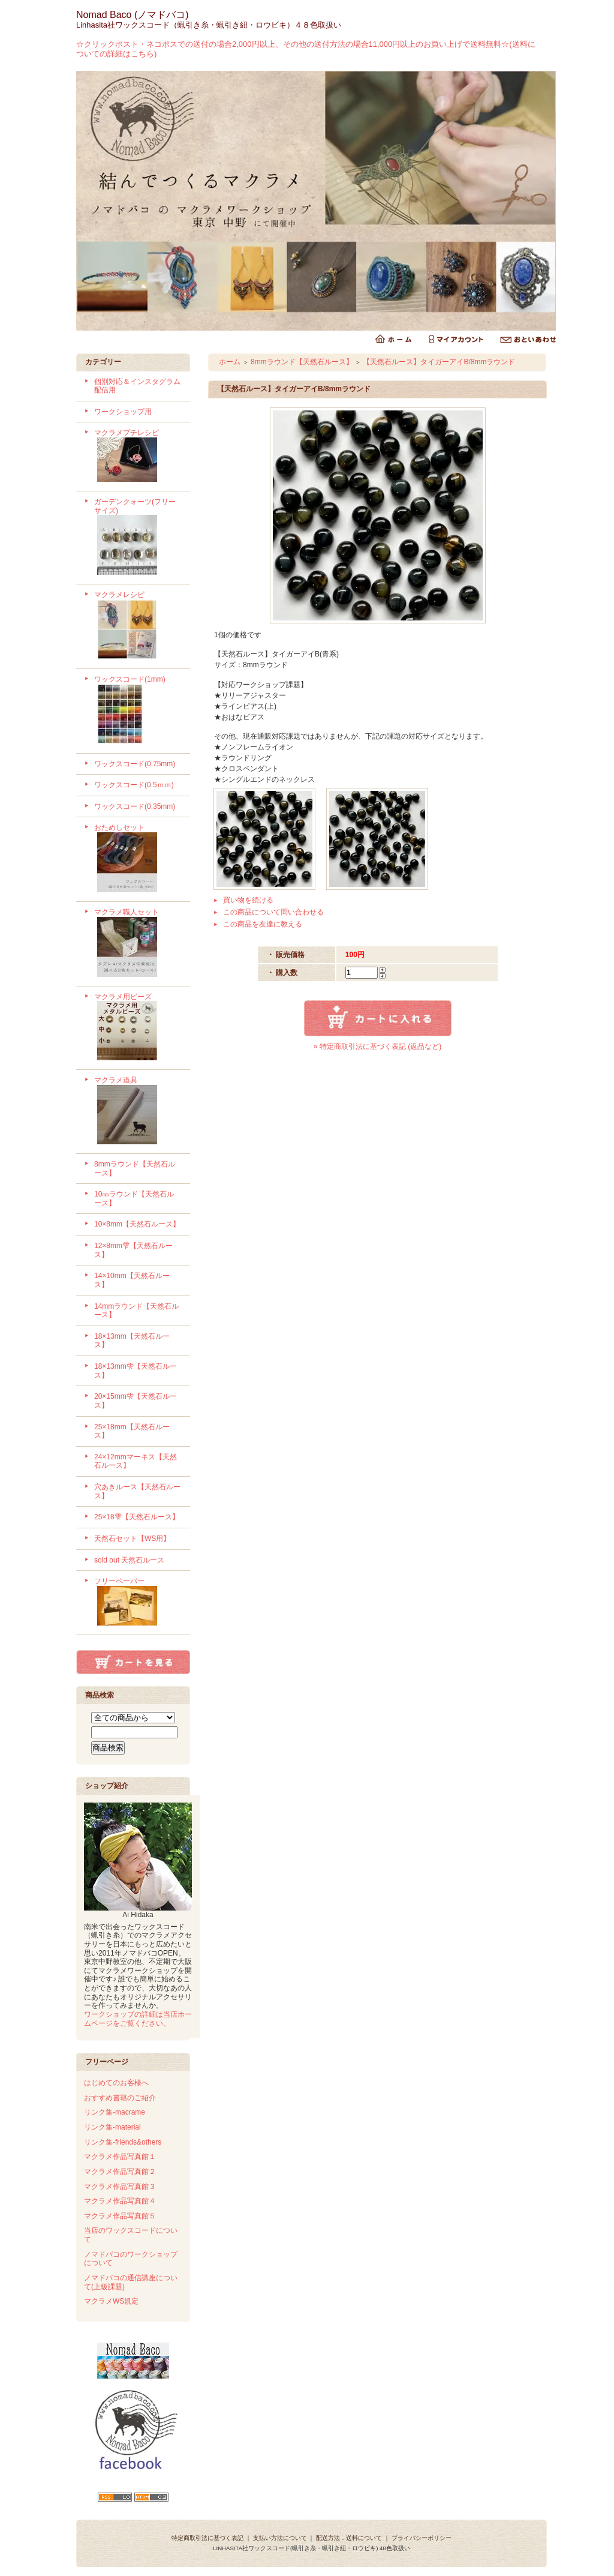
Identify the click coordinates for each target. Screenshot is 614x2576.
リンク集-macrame (114, 2112)
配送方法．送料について (349, 2538)
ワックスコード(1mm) (137, 711)
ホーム (229, 362)
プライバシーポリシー (422, 2538)
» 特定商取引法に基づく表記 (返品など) (377, 1046)
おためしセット (137, 859)
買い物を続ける (248, 900)
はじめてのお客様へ (116, 2083)
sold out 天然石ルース (129, 1560)
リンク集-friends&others (122, 2142)
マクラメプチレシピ (137, 456)
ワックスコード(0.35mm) (134, 806)
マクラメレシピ (137, 626)
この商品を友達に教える (262, 924)
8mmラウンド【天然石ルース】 (302, 362)
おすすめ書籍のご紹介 (120, 2098)
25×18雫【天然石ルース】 (136, 1517)
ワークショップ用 (123, 411)
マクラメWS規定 (111, 2301)
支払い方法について (280, 2538)
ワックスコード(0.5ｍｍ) (134, 785)
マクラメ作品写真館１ (120, 2156)
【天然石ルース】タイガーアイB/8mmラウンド (439, 362)
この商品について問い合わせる (273, 912)
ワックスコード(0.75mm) (134, 764)
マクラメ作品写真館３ (120, 2186)
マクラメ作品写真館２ (120, 2171)
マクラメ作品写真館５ (120, 2216)
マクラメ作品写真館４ (120, 2201)
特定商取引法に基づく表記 (207, 2538)
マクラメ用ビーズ (137, 1028)
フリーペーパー (137, 1603)
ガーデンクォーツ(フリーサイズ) (137, 537)
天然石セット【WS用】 (132, 1538)
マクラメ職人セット (137, 944)
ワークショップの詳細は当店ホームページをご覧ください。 (138, 2019)
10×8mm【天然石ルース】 (137, 1224)
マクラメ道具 (137, 1111)
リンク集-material (112, 2127)
